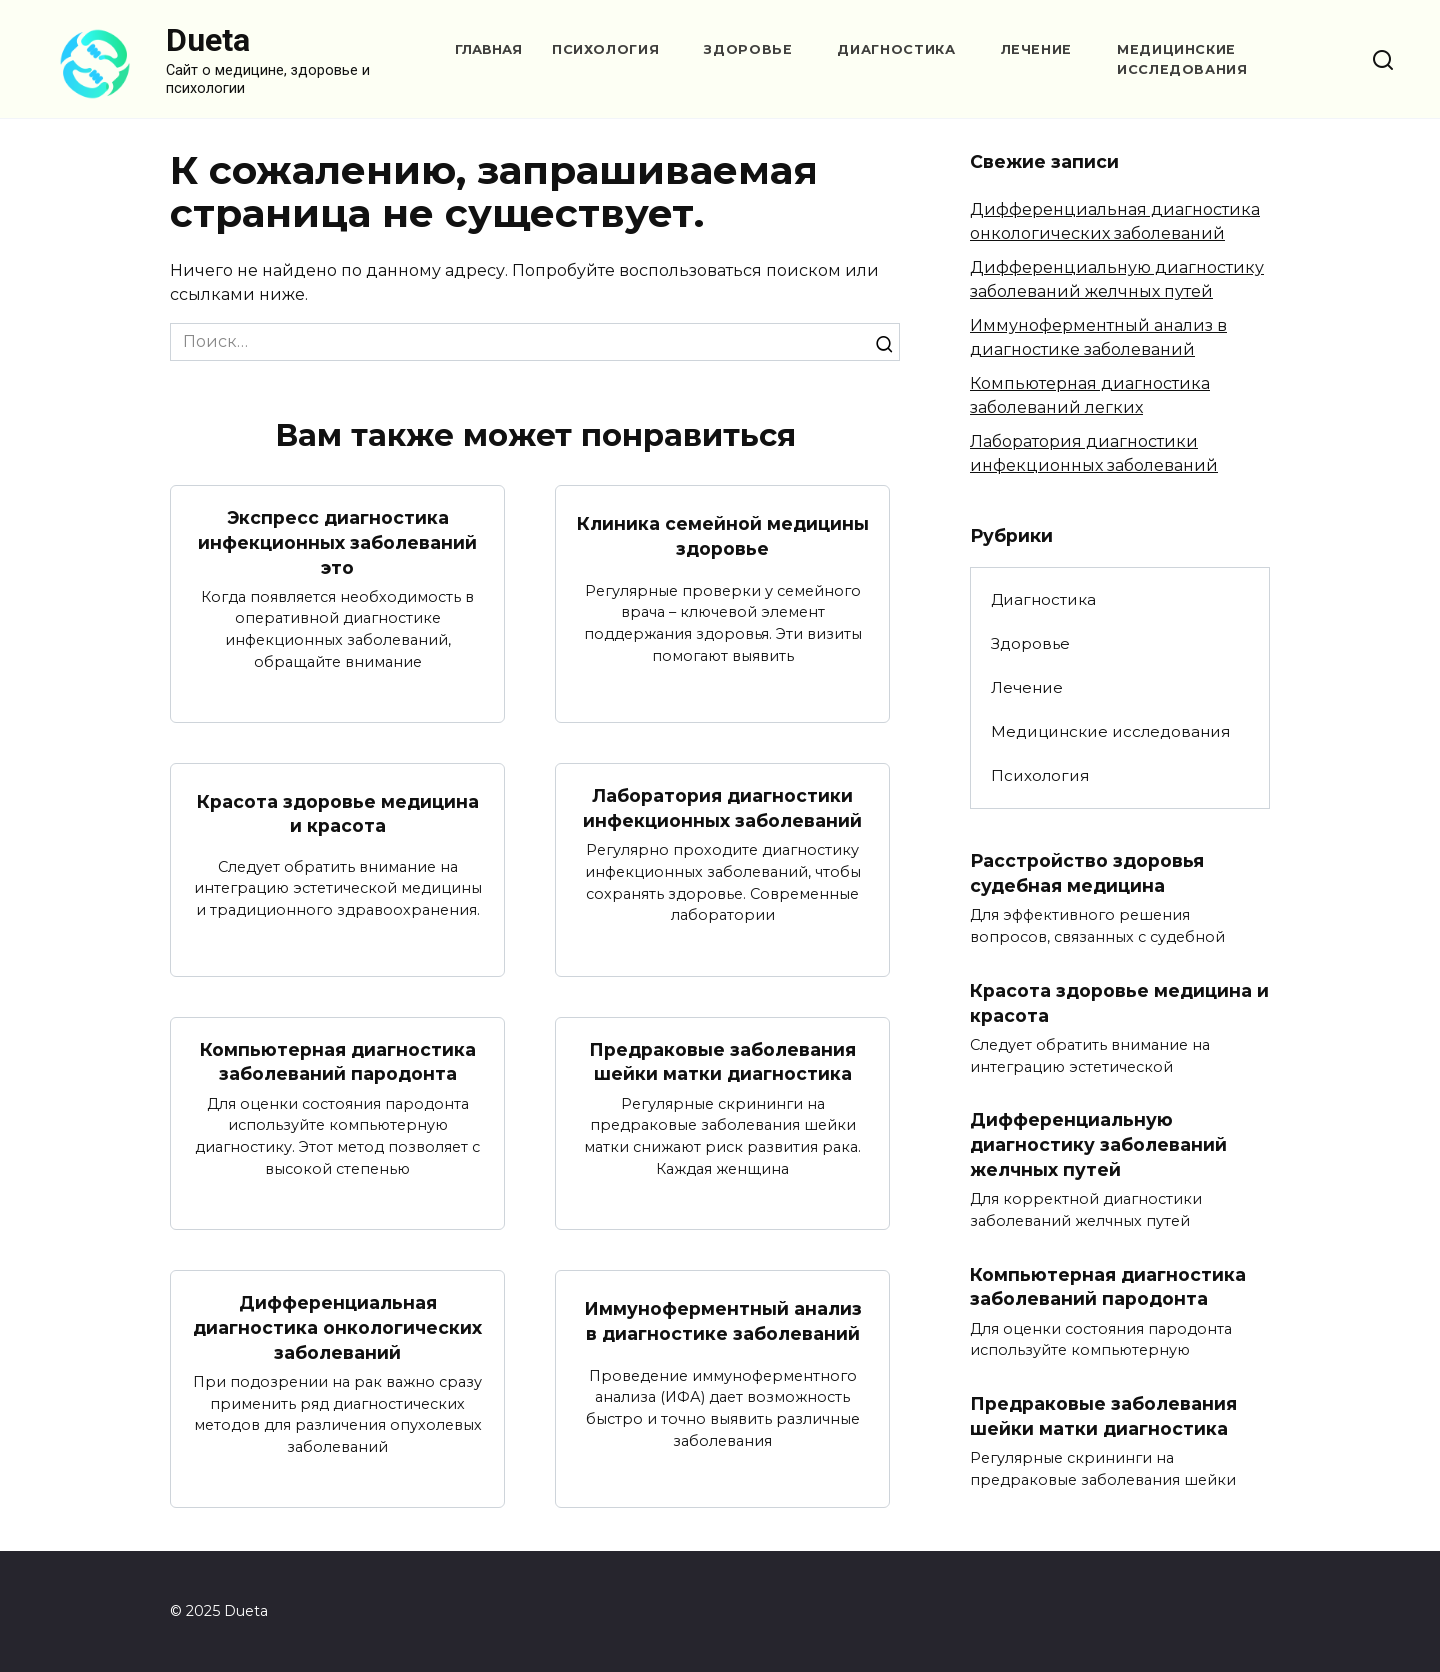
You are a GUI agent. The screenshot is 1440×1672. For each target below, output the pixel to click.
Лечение (1036, 49)
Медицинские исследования (1110, 731)
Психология (605, 49)
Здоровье (748, 49)
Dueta (208, 40)
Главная (488, 49)
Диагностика (896, 49)
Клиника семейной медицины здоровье (723, 536)
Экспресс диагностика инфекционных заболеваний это (337, 542)
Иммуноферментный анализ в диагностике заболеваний (723, 1321)
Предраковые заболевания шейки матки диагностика (722, 1062)
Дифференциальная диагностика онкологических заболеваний (337, 1327)
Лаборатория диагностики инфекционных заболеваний (722, 808)
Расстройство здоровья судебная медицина (1087, 873)
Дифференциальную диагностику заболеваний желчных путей (1098, 1144)
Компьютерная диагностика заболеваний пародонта (338, 1062)
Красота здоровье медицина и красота (338, 814)
